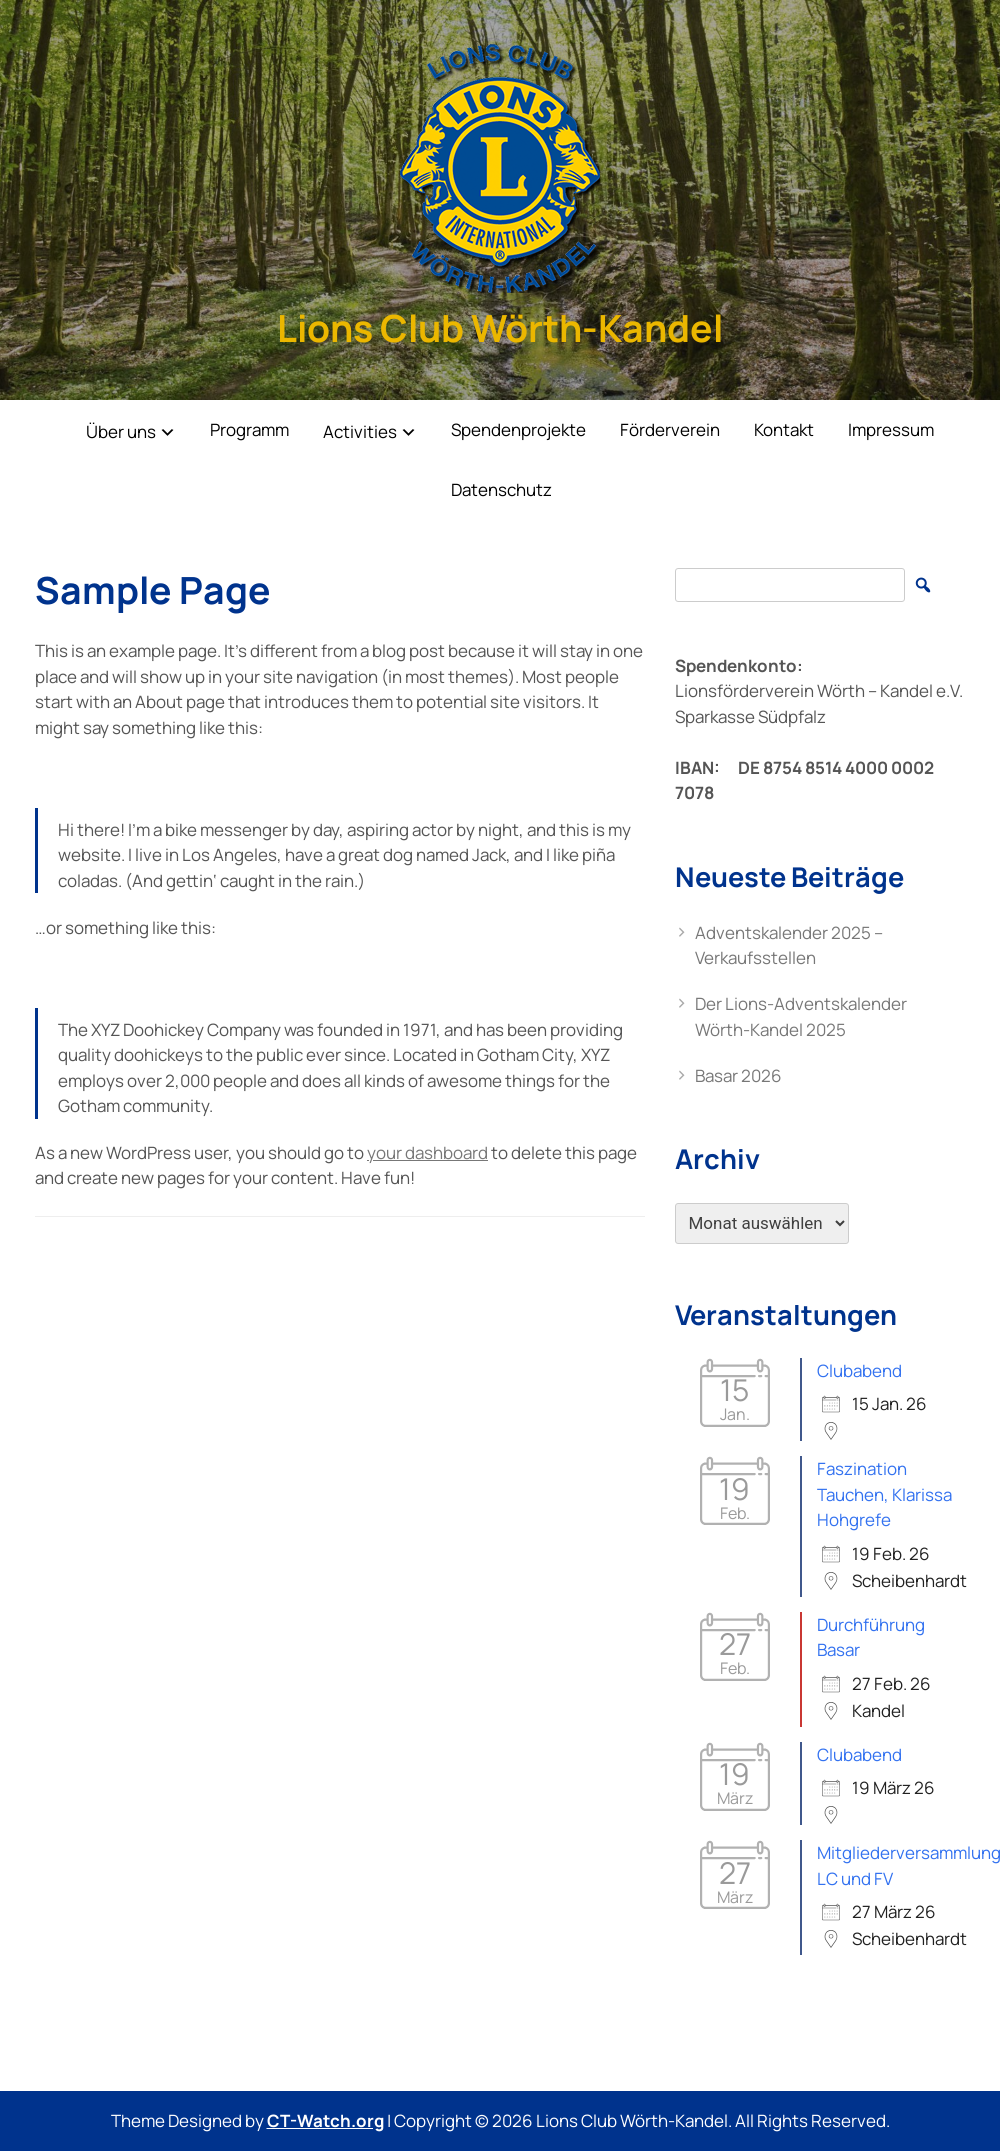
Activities (360, 431)
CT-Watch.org (325, 2120)
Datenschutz (501, 489)
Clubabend (859, 1370)
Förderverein (670, 429)
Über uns (121, 431)
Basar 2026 (738, 1075)
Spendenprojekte (518, 429)
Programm (249, 429)
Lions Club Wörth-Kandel (500, 327)
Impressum (891, 429)
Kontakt (784, 429)
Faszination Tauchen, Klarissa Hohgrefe (884, 1494)
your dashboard (427, 1152)
